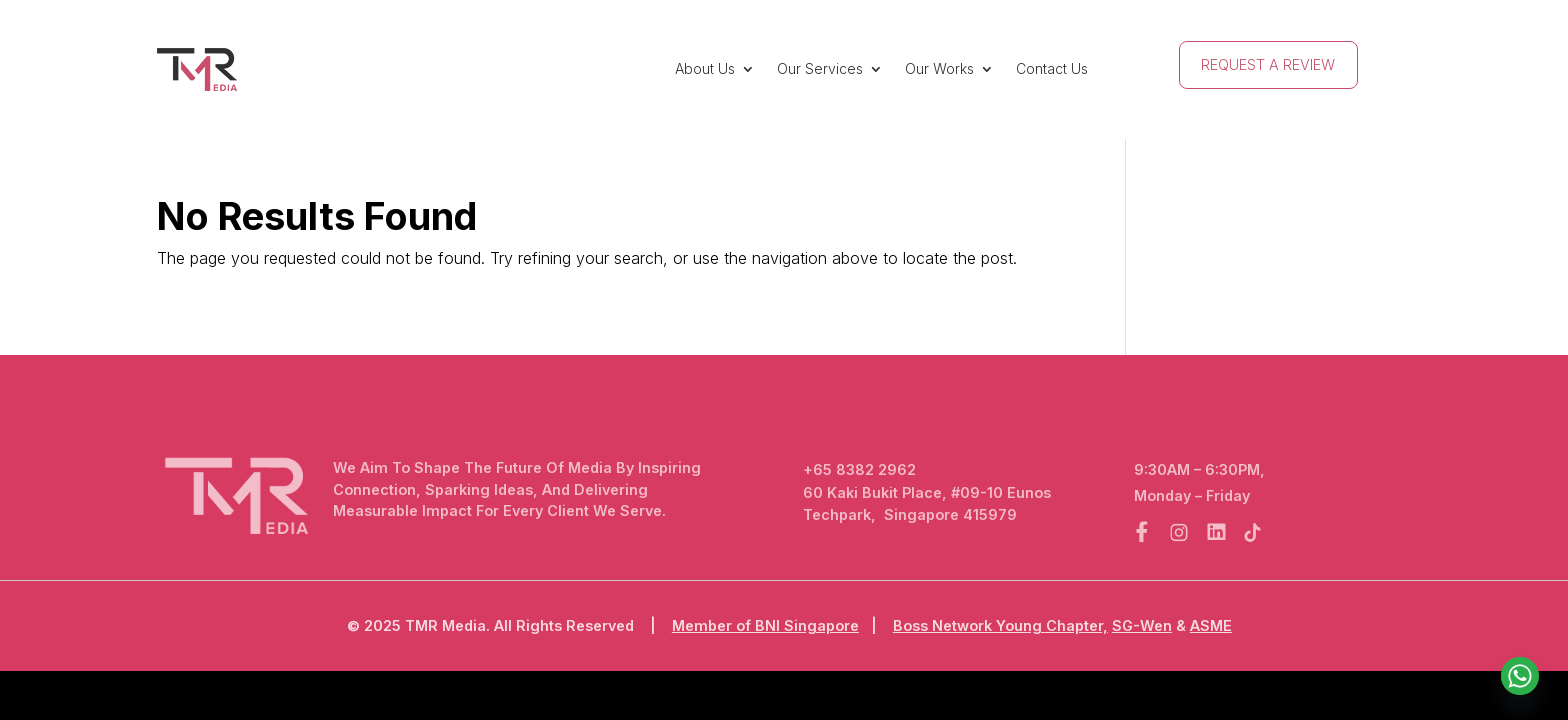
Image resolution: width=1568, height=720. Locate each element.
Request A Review (1268, 64)
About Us (705, 68)
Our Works (939, 68)
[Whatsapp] (1520, 676)
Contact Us (1052, 68)
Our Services (820, 68)
